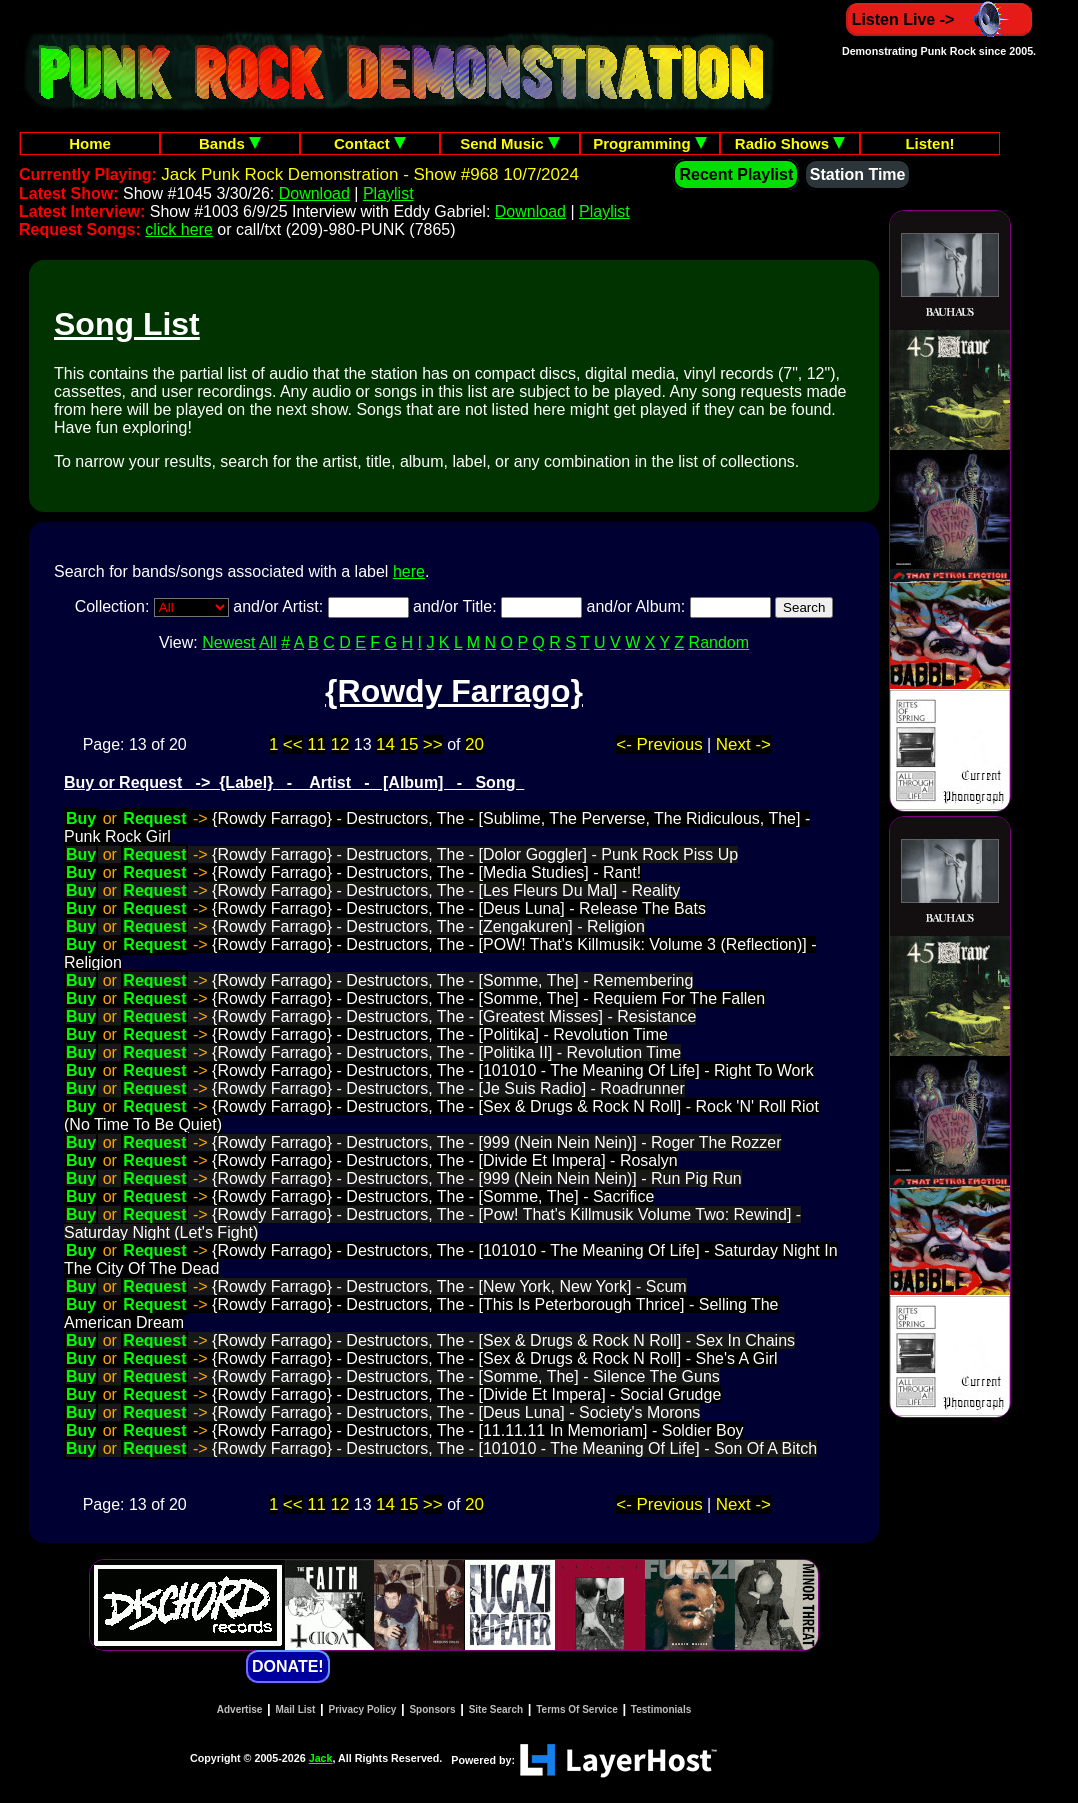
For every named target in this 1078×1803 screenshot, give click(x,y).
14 (385, 744)
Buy (81, 818)
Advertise (240, 1709)
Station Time (858, 174)
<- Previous (659, 744)
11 (316, 744)
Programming (650, 143)
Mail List (295, 1709)
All (268, 642)
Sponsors (432, 1709)
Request (154, 818)
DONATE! (288, 1666)
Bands (230, 143)
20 (474, 744)
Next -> (743, 744)
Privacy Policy (363, 1709)
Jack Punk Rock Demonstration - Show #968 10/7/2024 (370, 174)
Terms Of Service (577, 1709)
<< (293, 744)
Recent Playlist (736, 174)
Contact (370, 143)
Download (314, 193)
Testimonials (661, 1709)
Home (90, 143)
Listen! (929, 143)
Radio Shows (790, 143)
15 (408, 744)
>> (433, 744)
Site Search (496, 1709)
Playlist (388, 193)
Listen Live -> (939, 19)
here (409, 571)
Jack (321, 1758)
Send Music (510, 143)
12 (340, 744)
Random (719, 642)
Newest (228, 642)
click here (179, 229)
